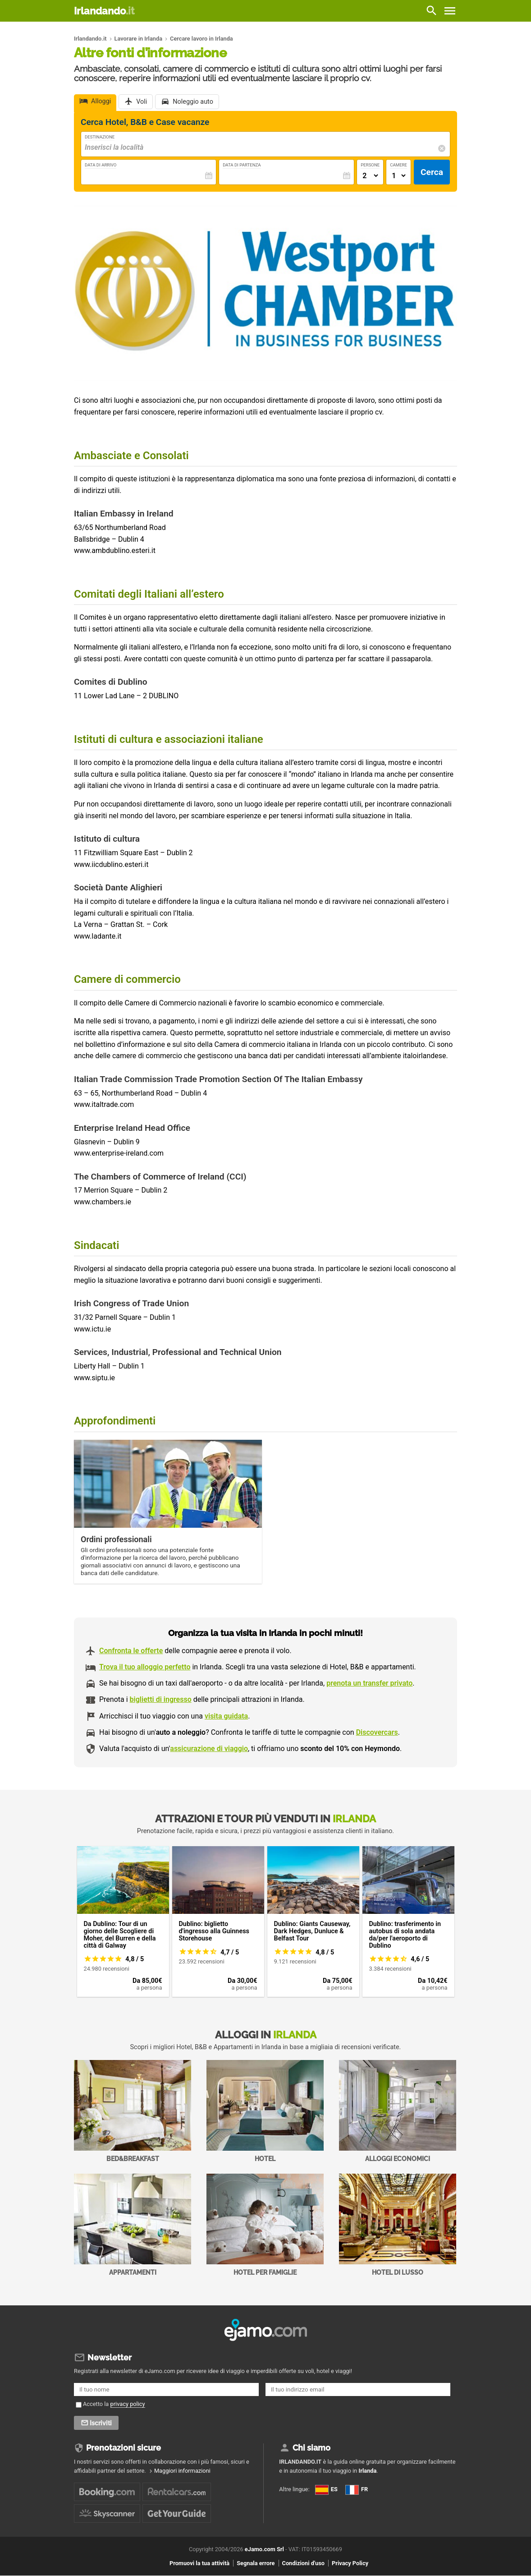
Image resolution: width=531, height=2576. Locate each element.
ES (326, 2489)
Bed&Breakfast (132, 2111)
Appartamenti (132, 2225)
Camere (398, 164)
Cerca (432, 172)
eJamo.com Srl (264, 2549)
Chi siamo (311, 2448)
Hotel (265, 2111)
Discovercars (377, 1732)
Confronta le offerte (131, 1650)
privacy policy (127, 2404)
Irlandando (104, 11)
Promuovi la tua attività (199, 2563)
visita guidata (226, 1716)
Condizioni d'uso (303, 2563)
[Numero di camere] (398, 176)
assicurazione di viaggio (209, 1748)
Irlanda (367, 2471)
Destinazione (99, 136)
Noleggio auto (193, 102)
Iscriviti (101, 2423)
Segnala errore (256, 2563)
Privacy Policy (350, 2563)
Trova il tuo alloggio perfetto (144, 1667)
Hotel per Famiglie (265, 2225)
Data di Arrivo (100, 164)
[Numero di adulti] (370, 176)
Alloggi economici (397, 2111)
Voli (141, 102)
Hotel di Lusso (397, 2225)
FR (356, 2489)
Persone (370, 164)
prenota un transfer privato (369, 1683)
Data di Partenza (242, 164)
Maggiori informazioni (182, 2471)
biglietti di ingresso (161, 1699)
